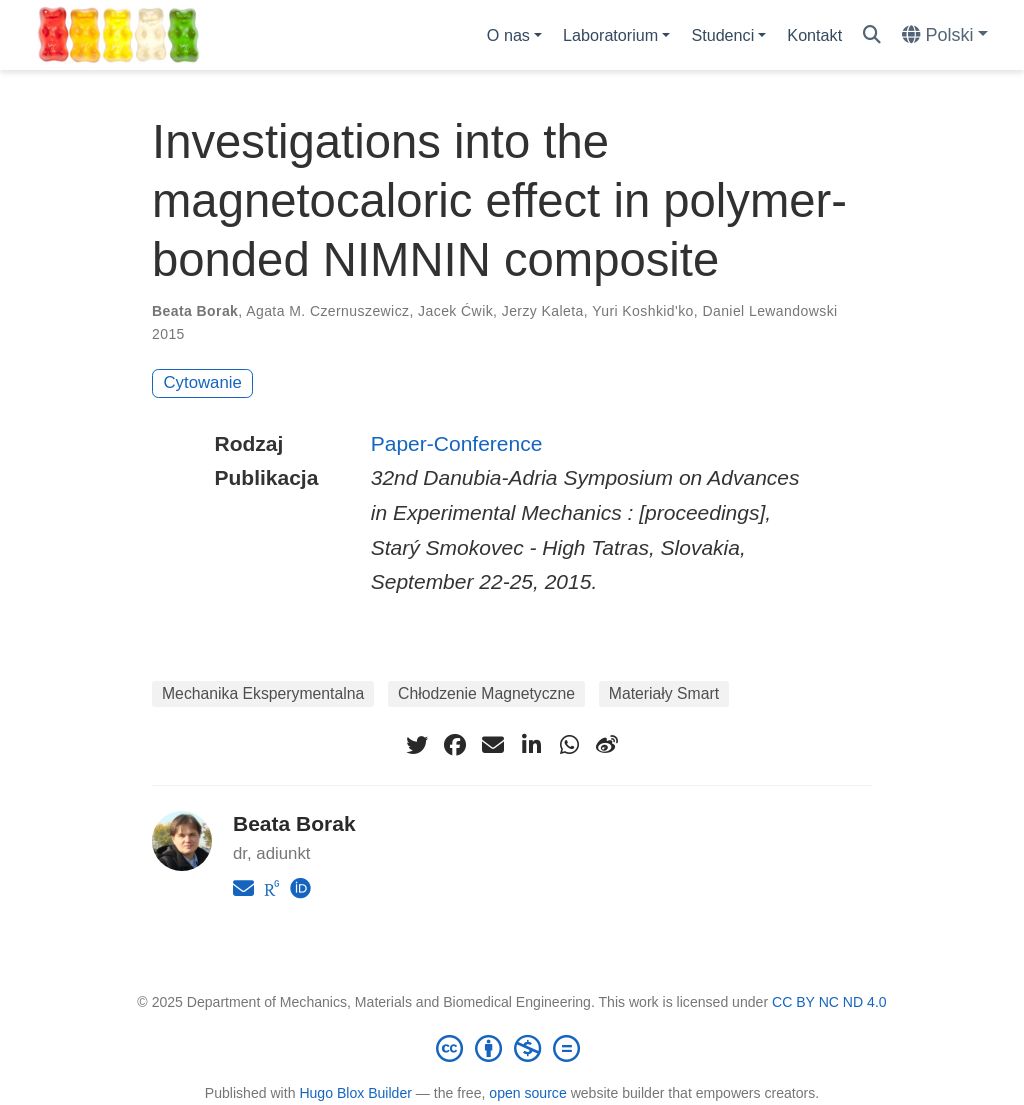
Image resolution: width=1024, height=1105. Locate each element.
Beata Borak (195, 311)
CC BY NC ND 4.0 (829, 1002)
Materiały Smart (664, 693)
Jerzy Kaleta (543, 311)
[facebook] (455, 745)
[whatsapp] (569, 745)
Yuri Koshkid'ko (643, 311)
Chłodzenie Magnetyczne (486, 693)
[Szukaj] (872, 35)
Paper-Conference (457, 443)
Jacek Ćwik (455, 311)
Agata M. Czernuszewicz (327, 311)
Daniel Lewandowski (769, 311)
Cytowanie (203, 382)
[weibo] (607, 745)
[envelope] (493, 745)
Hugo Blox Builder (355, 1093)
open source (527, 1093)
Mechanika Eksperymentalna (263, 693)
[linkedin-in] (531, 745)
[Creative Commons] (512, 1048)
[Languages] (945, 35)
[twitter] (417, 745)
